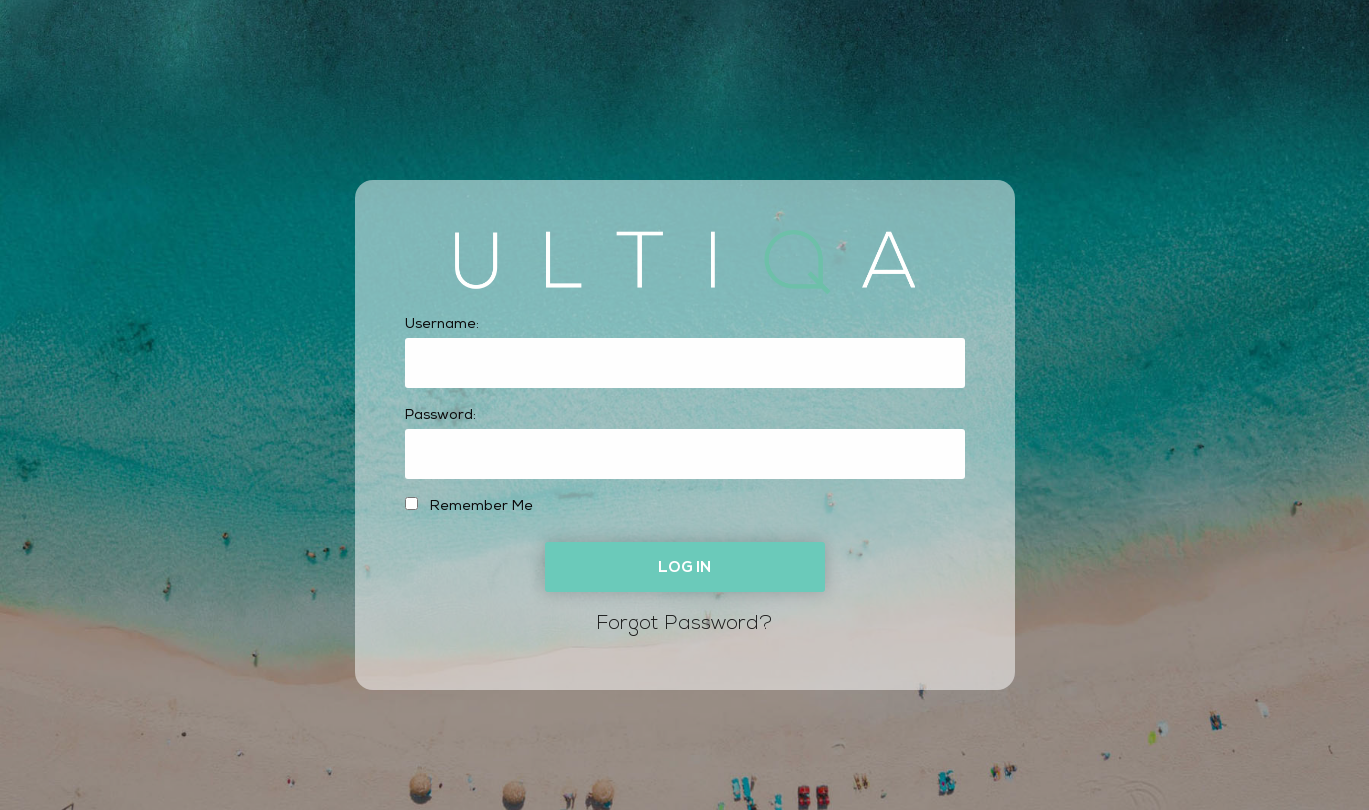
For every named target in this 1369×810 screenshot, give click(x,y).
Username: (442, 325)
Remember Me (469, 505)
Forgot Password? (684, 624)
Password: (440, 416)
